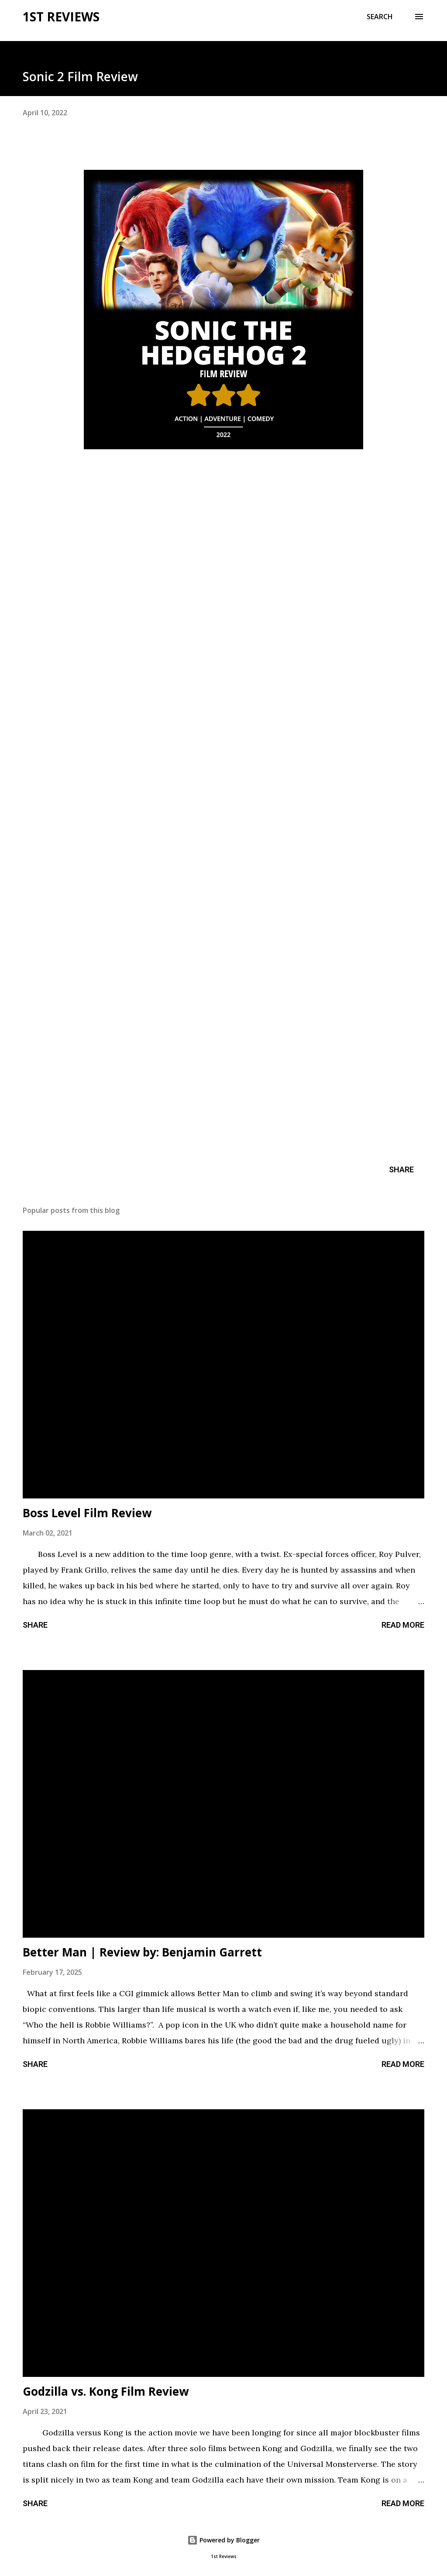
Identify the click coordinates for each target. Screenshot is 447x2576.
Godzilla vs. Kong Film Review (106, 2391)
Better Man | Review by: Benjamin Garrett (142, 1952)
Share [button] (401, 1169)
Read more (403, 1624)
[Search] (380, 16)
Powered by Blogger (223, 2540)
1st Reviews (61, 16)
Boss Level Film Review (87, 1513)
